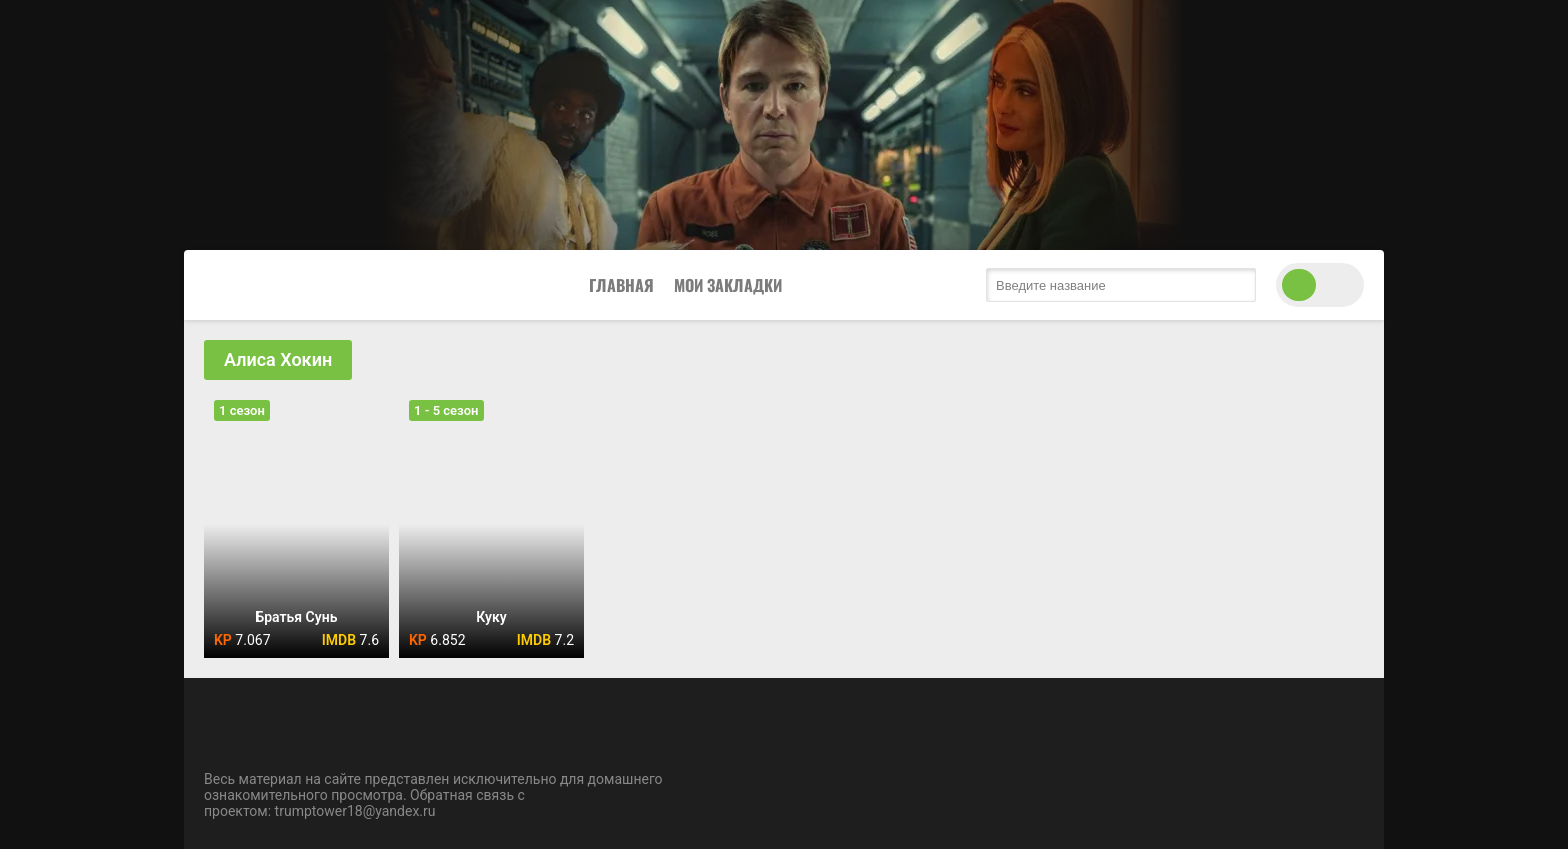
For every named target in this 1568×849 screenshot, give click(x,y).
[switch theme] (1320, 285)
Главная (621, 285)
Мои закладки (728, 285)
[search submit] (1236, 285)
